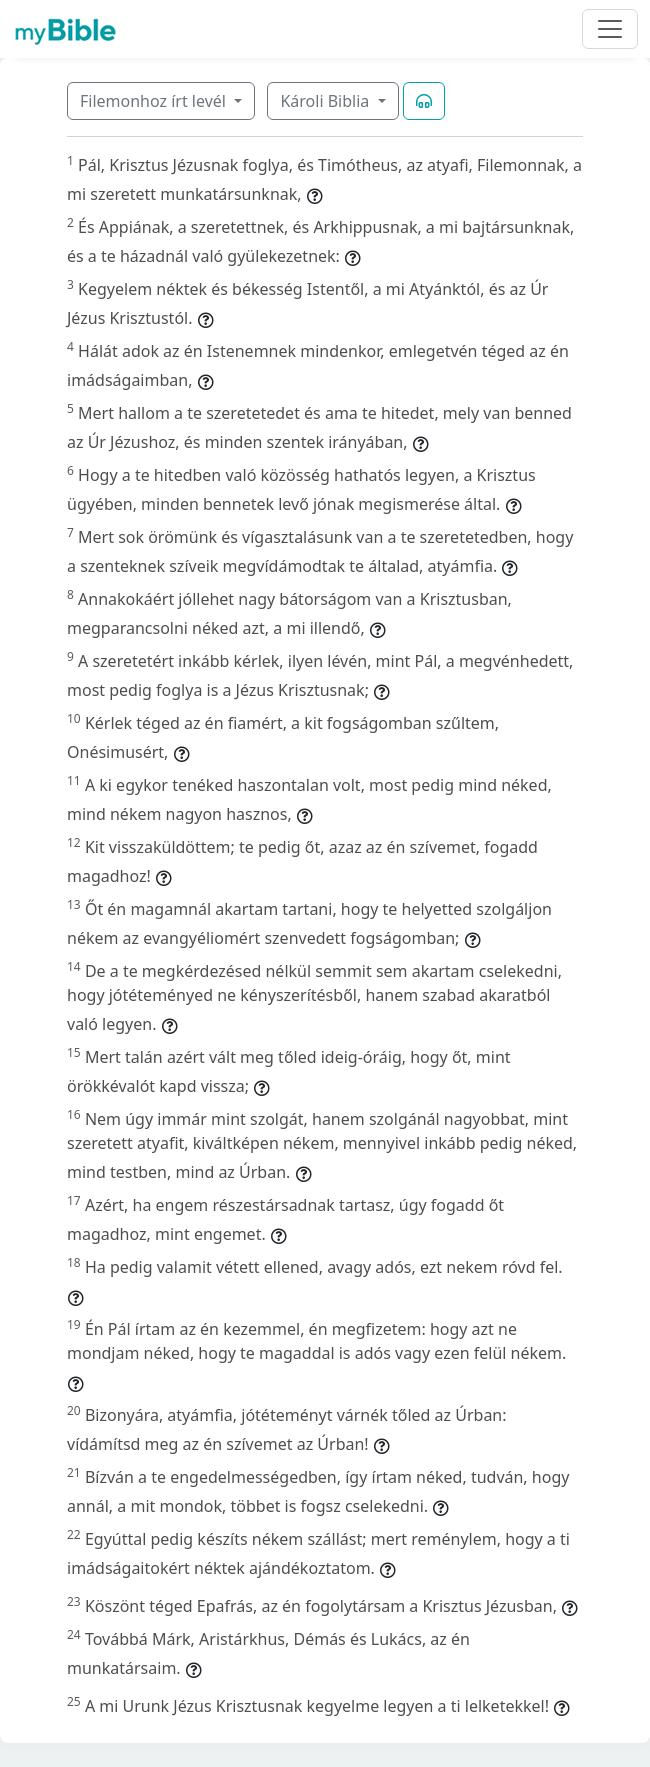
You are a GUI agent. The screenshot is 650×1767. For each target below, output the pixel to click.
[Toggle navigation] (610, 29)
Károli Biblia (326, 101)
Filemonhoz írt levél (155, 101)
